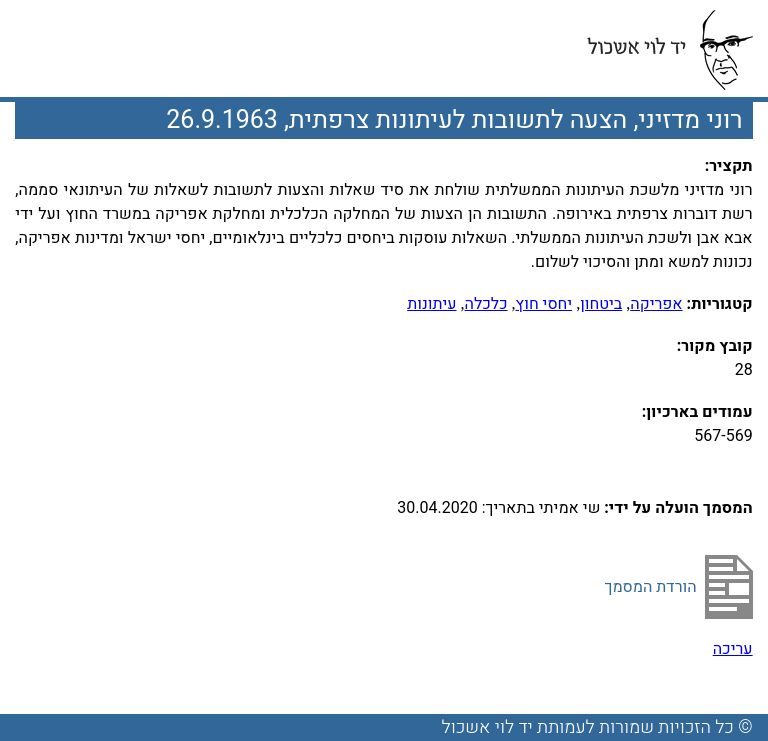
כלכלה (486, 304)
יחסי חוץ (544, 304)
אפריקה (656, 304)
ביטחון (601, 304)
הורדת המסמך (651, 587)
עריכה (733, 649)
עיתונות (431, 304)
